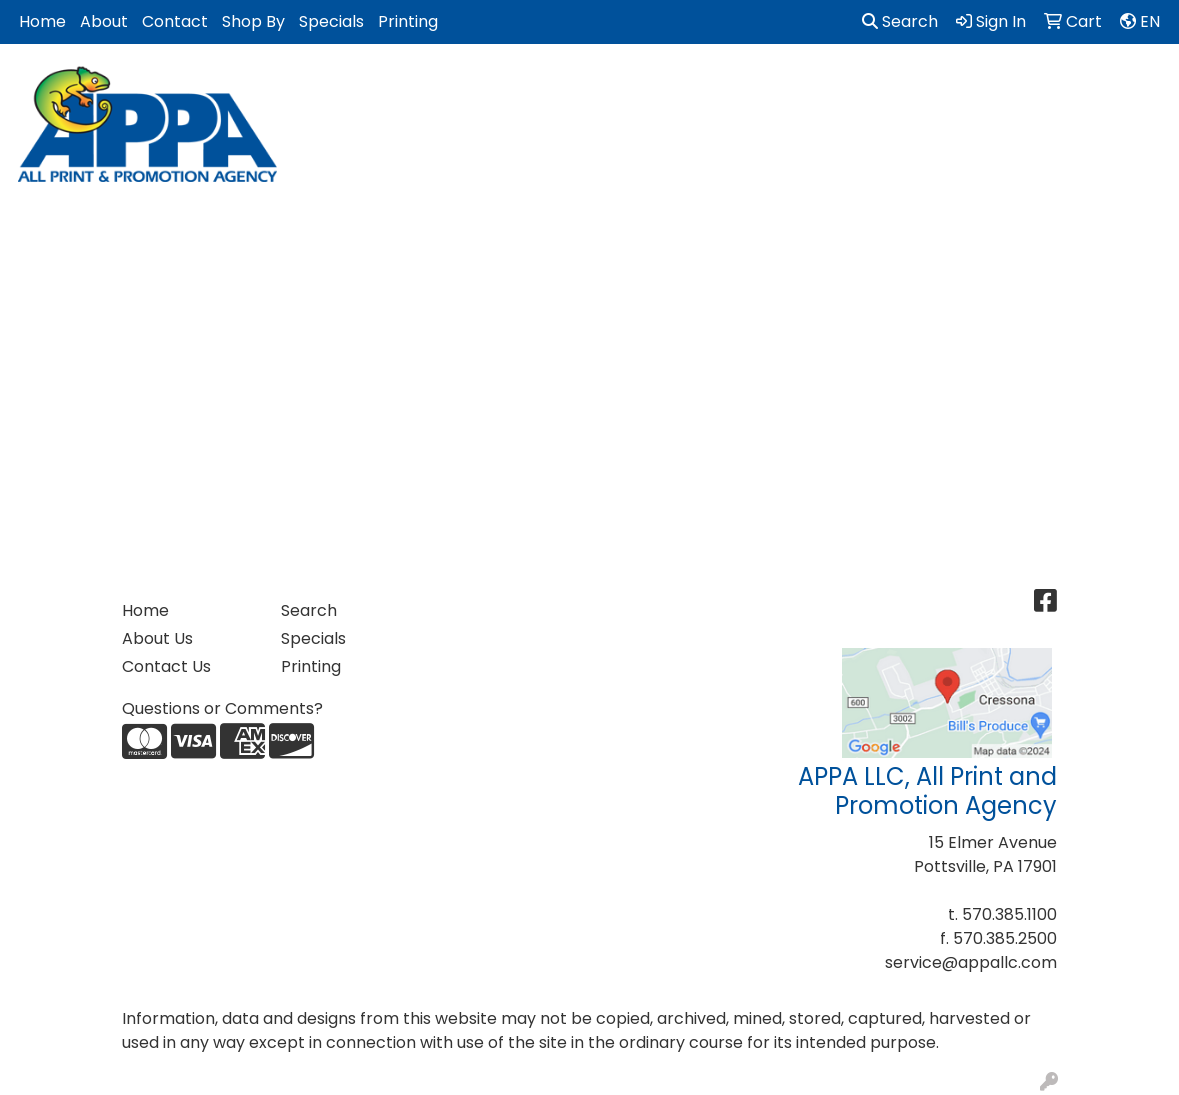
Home (42, 21)
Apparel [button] (335, 87)
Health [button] (901, 87)
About (104, 21)
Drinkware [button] (511, 87)
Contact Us (166, 666)
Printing (408, 21)
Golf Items (687, 87)
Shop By (253, 21)
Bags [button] (419, 87)
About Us (157, 638)
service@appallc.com (971, 962)
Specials (331, 21)
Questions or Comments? (222, 708)
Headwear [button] (801, 87)
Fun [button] (599, 87)
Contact (175, 21)
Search (900, 21)
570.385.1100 (1009, 914)
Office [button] (984, 87)
